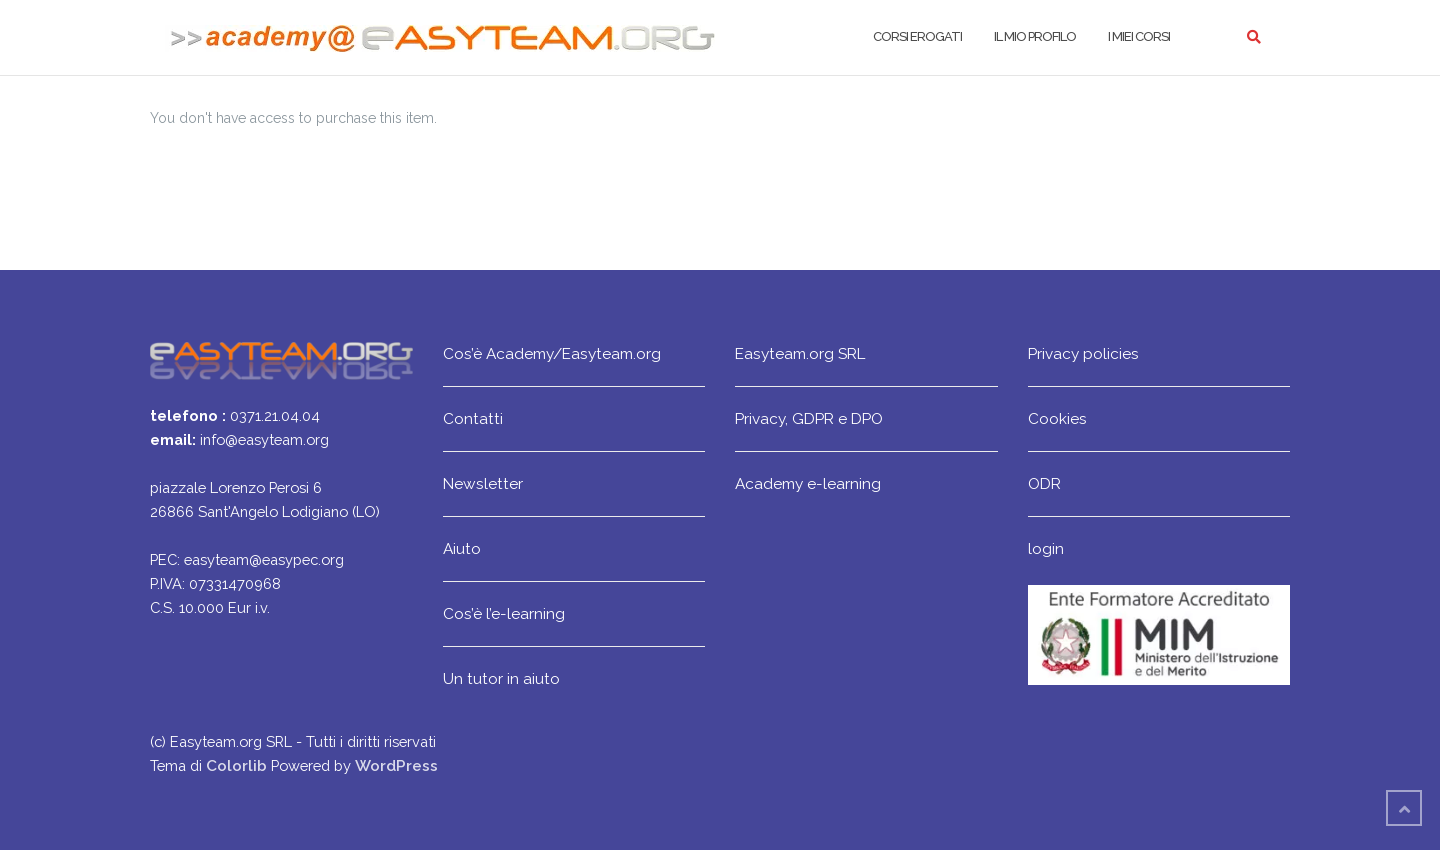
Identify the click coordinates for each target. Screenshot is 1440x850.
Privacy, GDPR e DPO (809, 418)
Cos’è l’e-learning (504, 613)
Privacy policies (1083, 353)
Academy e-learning (808, 483)
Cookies (1057, 418)
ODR (1044, 483)
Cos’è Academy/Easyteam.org (552, 353)
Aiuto (462, 548)
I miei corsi (1139, 36)
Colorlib (236, 765)
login (1046, 548)
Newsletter (483, 483)
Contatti (473, 418)
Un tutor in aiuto (501, 678)
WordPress (396, 765)
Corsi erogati (917, 36)
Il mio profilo (1035, 36)
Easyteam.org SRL (800, 353)
